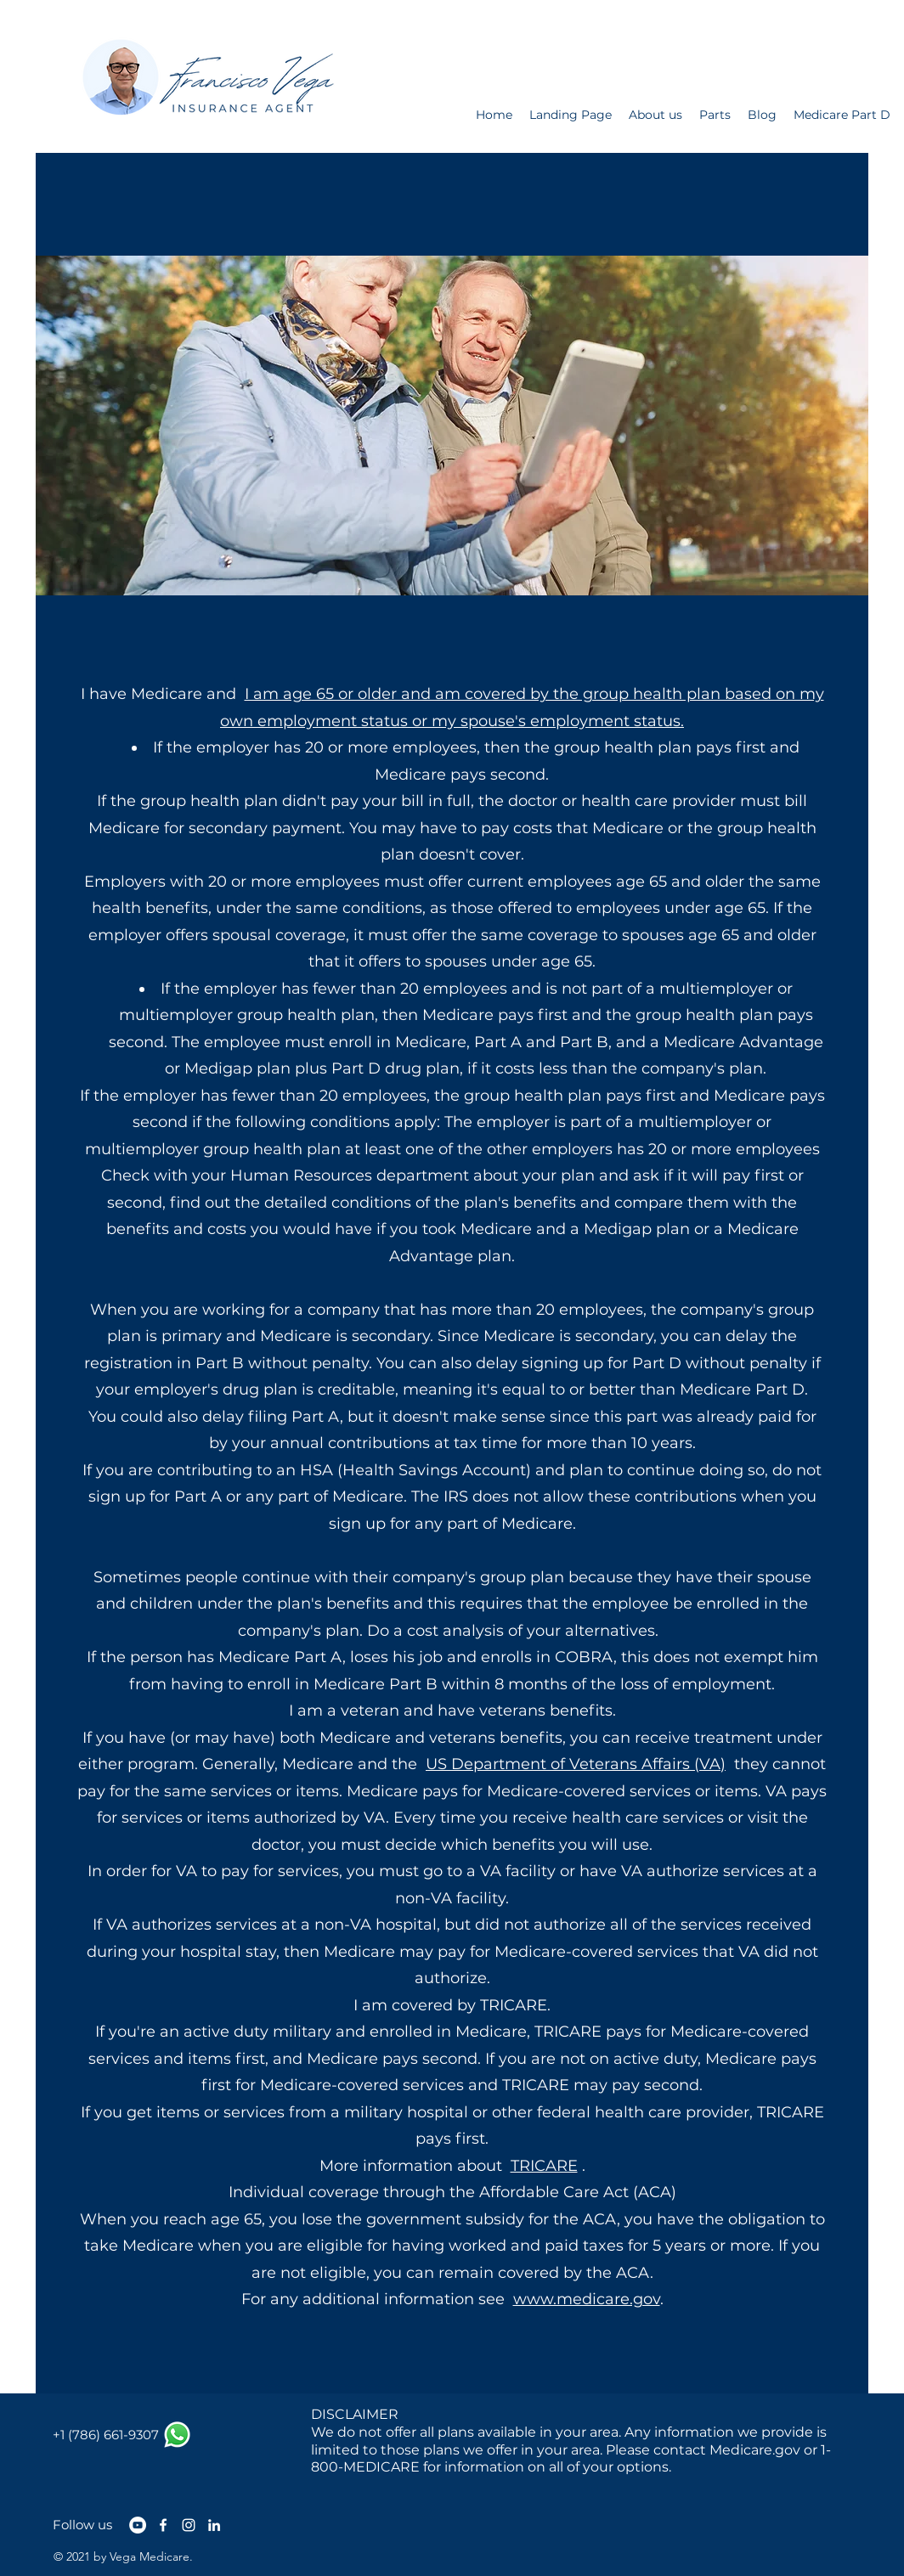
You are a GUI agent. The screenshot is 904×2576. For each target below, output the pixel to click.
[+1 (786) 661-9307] (106, 2435)
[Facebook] (163, 2525)
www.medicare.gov (586, 2299)
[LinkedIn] (214, 2525)
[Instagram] (188, 2525)
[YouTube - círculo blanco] (137, 2525)
